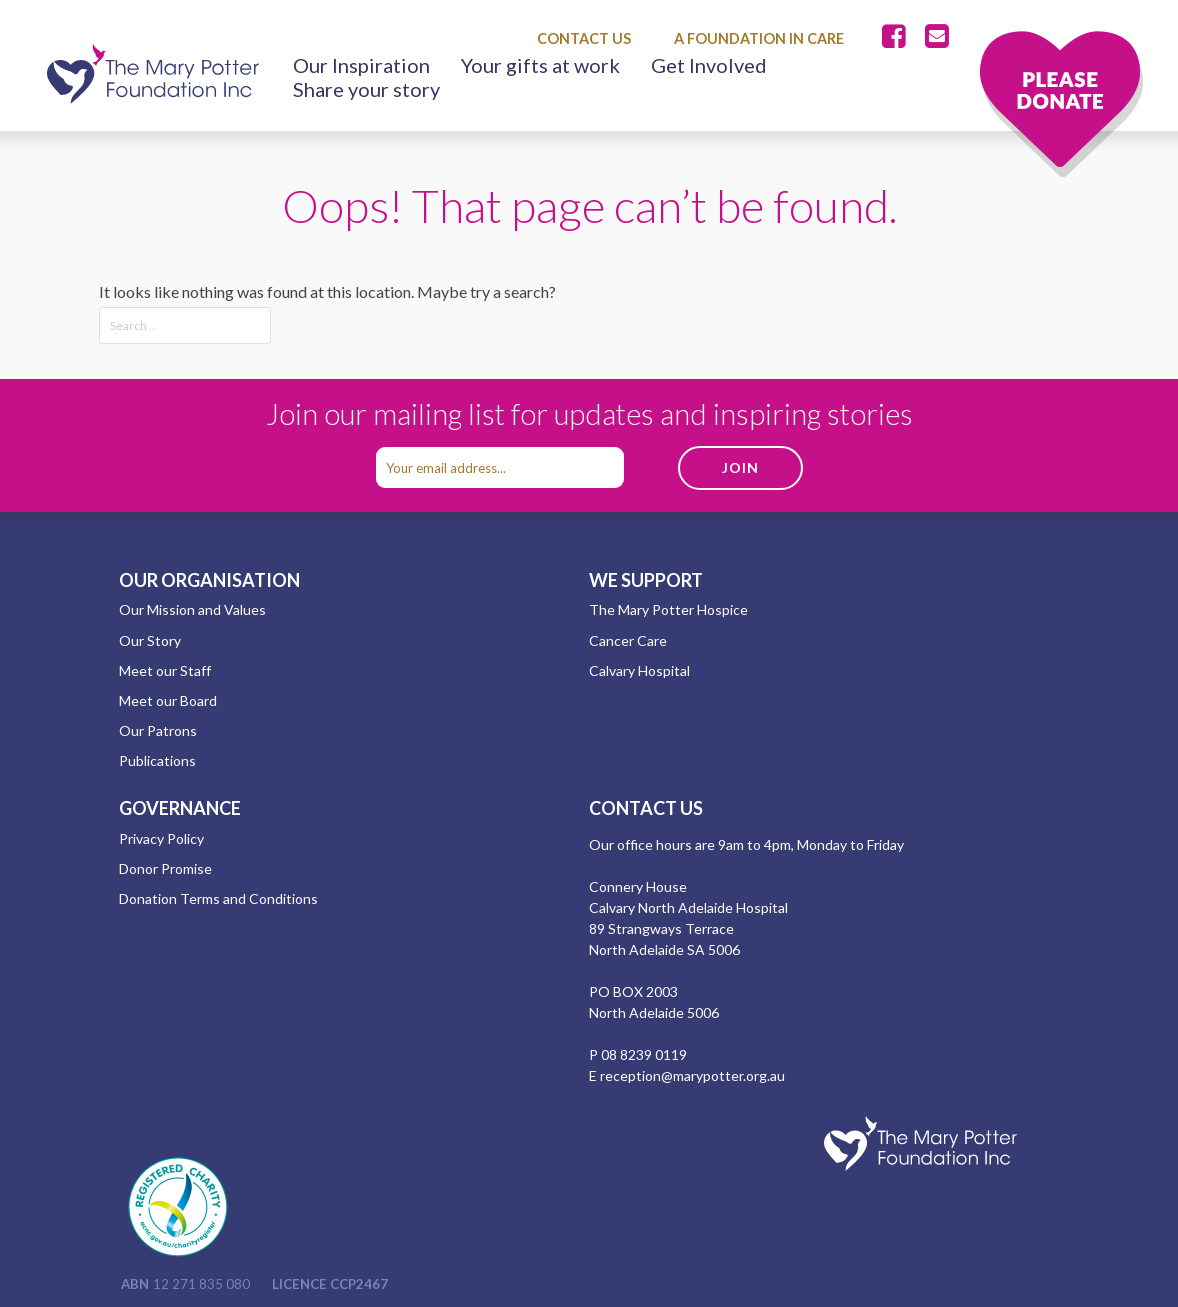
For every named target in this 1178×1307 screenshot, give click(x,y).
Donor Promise (165, 868)
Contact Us (584, 38)
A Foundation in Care (759, 38)
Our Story (150, 640)
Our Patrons (158, 730)
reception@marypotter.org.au (692, 1075)
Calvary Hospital (639, 670)
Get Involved (709, 65)
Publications (157, 760)
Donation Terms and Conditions (218, 898)
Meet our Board (168, 700)
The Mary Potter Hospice (668, 609)
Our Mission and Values (192, 609)
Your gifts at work (540, 65)
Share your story (366, 89)
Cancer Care (628, 640)
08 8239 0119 (644, 1054)
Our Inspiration (361, 65)
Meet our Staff (165, 670)
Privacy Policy (161, 838)
